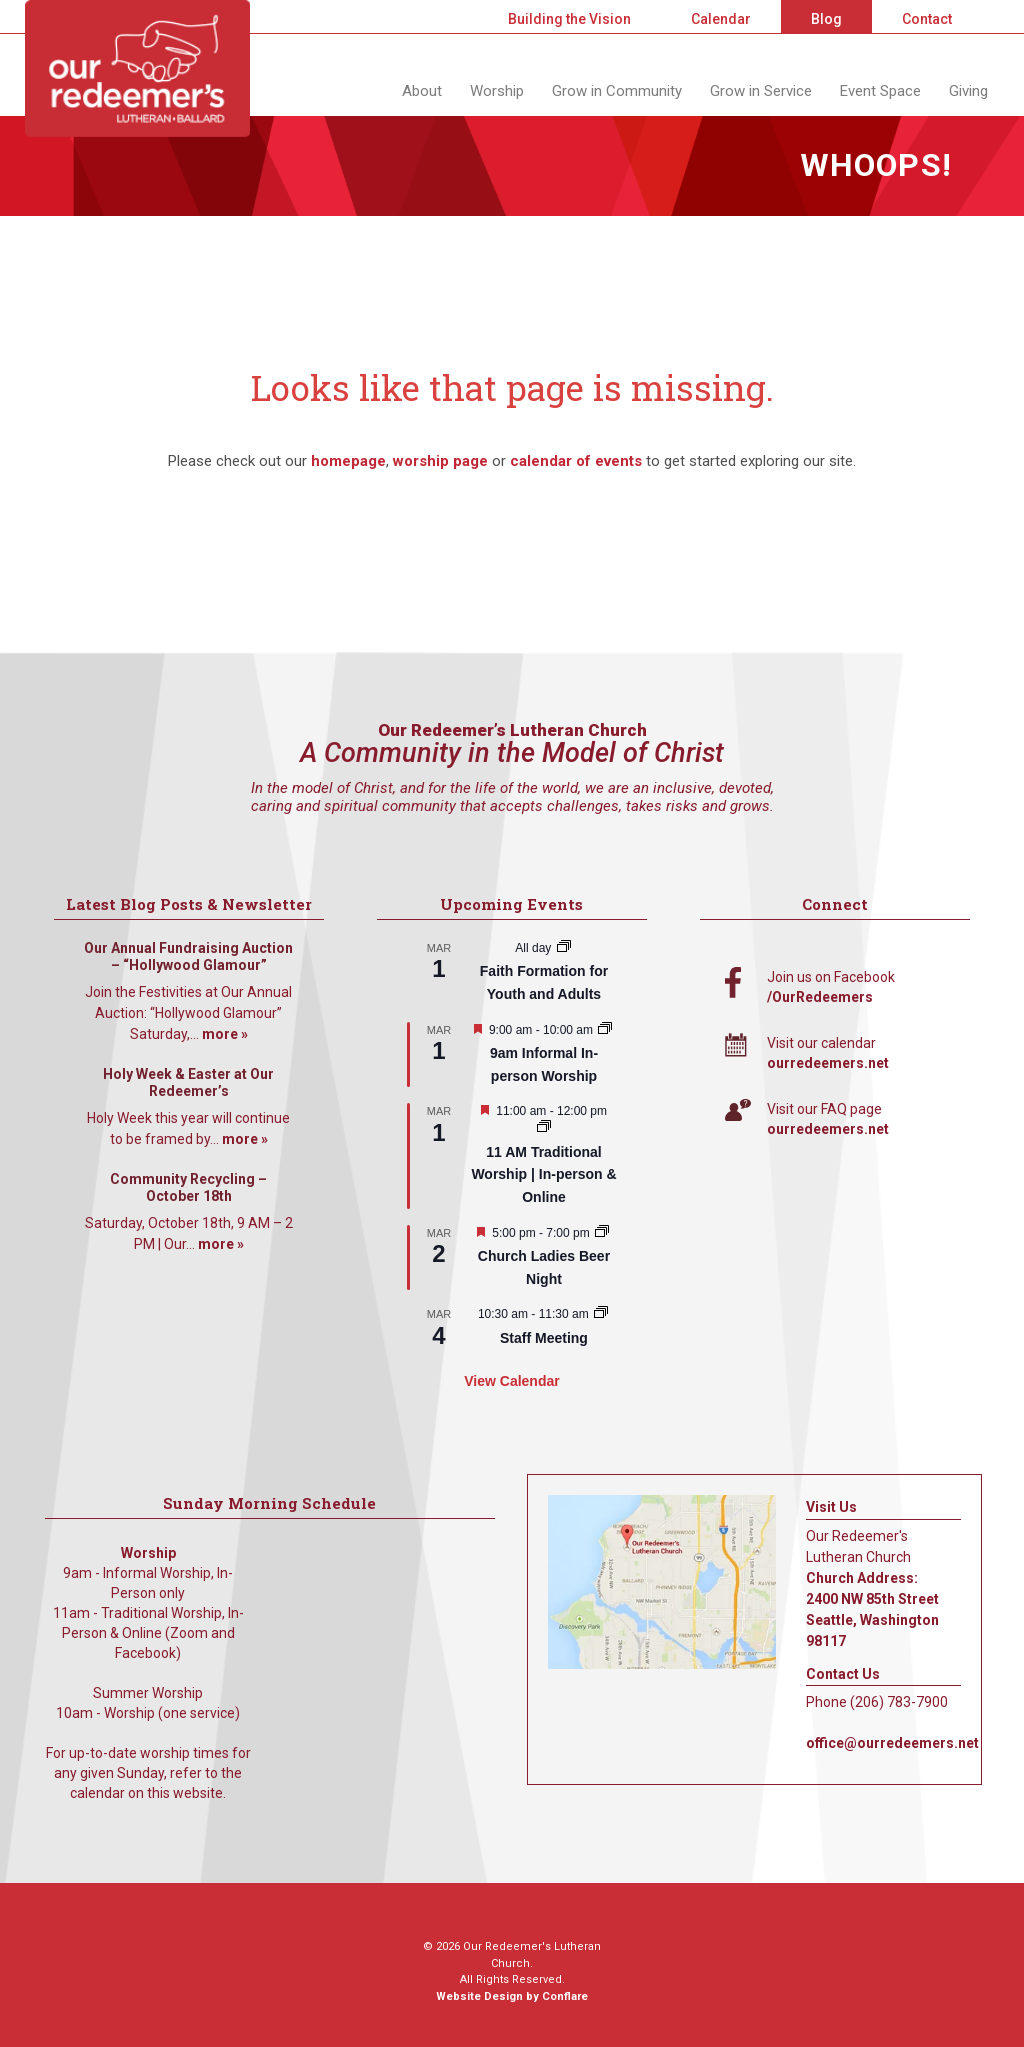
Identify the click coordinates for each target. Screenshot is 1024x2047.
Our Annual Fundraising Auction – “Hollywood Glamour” (188, 957)
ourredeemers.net (828, 1063)
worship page (440, 461)
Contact (927, 19)
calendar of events (576, 461)
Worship (497, 91)
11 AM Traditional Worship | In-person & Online (543, 1174)
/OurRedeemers (820, 997)
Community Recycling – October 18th (188, 1188)
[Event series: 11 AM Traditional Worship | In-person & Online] (544, 1128)
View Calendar (511, 1381)
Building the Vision (569, 19)
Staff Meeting (544, 1338)
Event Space (880, 91)
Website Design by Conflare (512, 1996)
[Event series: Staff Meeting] (601, 1314)
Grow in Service (761, 91)
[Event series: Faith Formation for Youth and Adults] (564, 948)
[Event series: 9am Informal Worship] (605, 1030)
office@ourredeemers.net (892, 1743)
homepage (348, 461)
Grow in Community (617, 91)
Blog (826, 19)
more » (225, 1034)
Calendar (721, 19)
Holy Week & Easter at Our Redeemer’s (188, 1083)
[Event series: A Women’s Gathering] (602, 1233)
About (422, 91)
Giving (968, 91)
